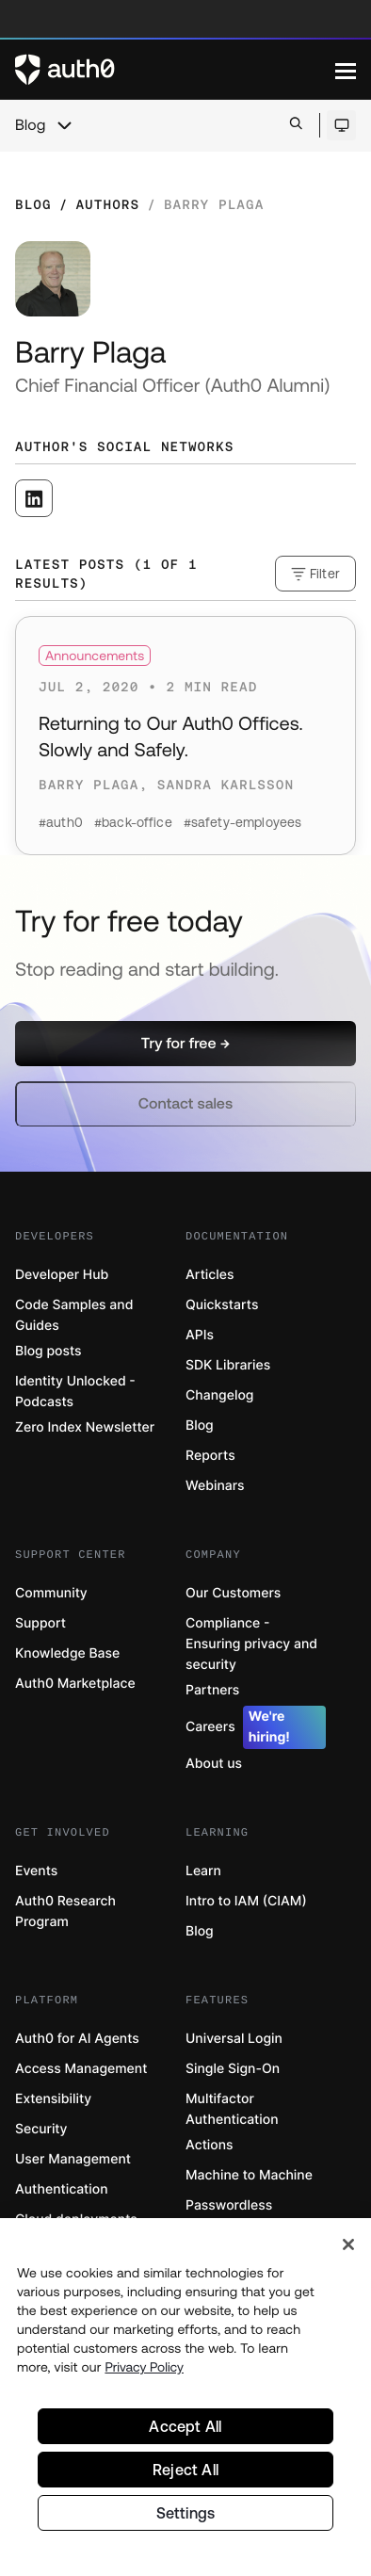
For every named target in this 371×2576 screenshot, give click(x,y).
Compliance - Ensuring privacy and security (251, 1644)
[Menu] (345, 69)
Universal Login (234, 2039)
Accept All (185, 2426)
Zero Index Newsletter (84, 1427)
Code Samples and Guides (74, 1315)
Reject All (185, 2469)
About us (214, 1764)
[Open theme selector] (341, 125)
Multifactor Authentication (232, 2109)
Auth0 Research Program (65, 1911)
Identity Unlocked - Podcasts (75, 1391)
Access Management (81, 2069)
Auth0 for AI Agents (77, 2039)
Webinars (215, 1486)
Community (51, 1593)
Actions (210, 2145)
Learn (203, 1871)
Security (41, 2129)
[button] (185, 1043)
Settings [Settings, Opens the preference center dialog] (186, 2512)
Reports (210, 1456)
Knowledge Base (67, 1653)
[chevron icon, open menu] (64, 125)
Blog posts (48, 1351)
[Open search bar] (296, 125)
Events (36, 1871)
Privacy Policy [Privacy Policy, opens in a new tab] (144, 2366)
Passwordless (229, 2205)
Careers (256, 1727)
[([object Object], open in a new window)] (34, 498)
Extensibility (53, 2099)
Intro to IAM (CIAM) (246, 1901)
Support (40, 1623)
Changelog (219, 1395)
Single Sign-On (233, 2069)
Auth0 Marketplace (75, 1684)
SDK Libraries (228, 1365)
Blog (30, 125)
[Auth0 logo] (175, 70)
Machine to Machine (249, 2175)
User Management (73, 2159)
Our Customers (233, 1593)
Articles (210, 1275)
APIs (200, 1335)
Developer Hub (61, 1275)
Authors (107, 204)
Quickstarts (222, 1305)
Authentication (61, 2189)
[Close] (348, 2244)
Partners (212, 1690)
